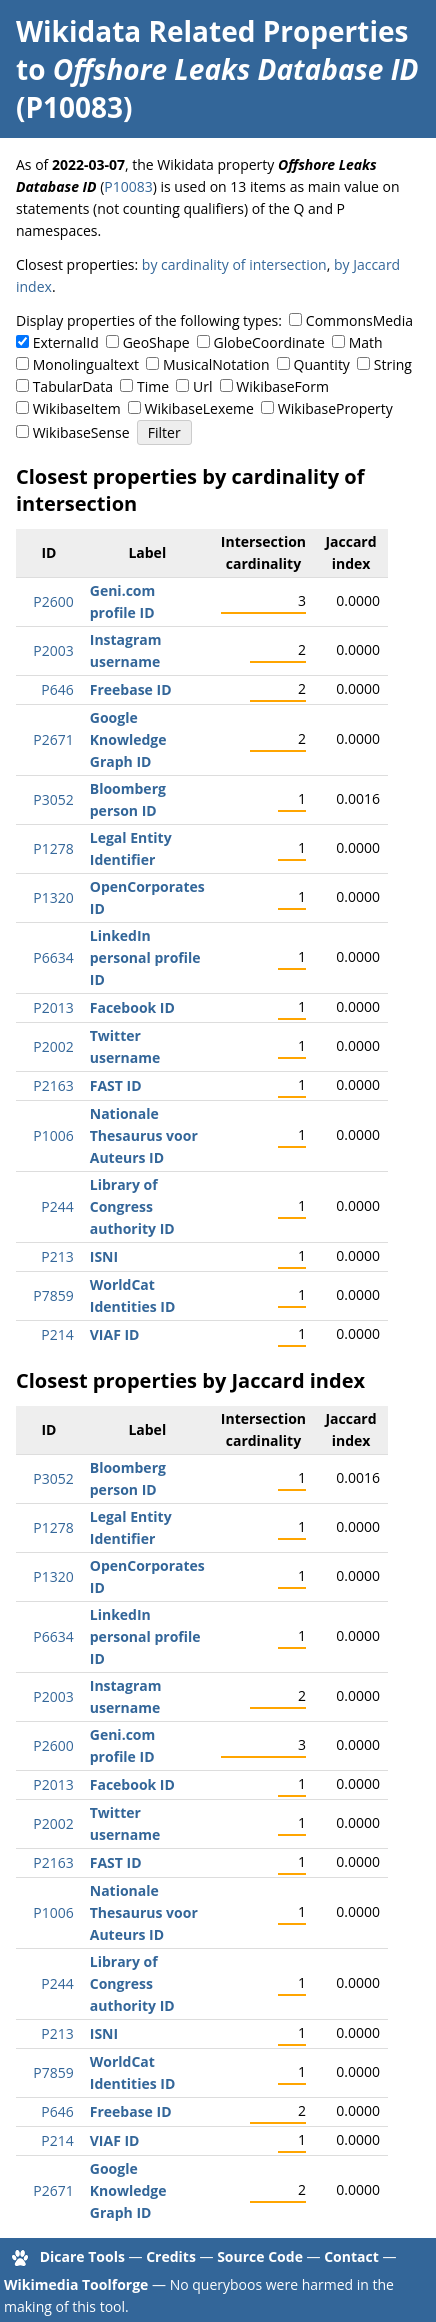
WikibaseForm (282, 386)
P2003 (53, 650)
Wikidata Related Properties (212, 31)
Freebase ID (131, 689)
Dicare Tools (82, 2256)
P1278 (53, 848)
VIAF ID (115, 1334)
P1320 (53, 897)
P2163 (53, 1085)
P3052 (53, 799)
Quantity (322, 364)
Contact (351, 2256)
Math (366, 342)
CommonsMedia (359, 320)
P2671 (53, 739)
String (393, 364)
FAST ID (116, 1085)
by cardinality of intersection (234, 264)
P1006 (53, 1135)
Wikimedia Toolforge (76, 2284)
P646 (57, 689)
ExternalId (66, 342)
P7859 (53, 1295)
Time (153, 386)
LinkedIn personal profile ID (145, 957)
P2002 (53, 1046)
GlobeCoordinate (268, 342)
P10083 (128, 186)
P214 (57, 1334)
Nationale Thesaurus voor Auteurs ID (144, 1135)
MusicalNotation (216, 364)
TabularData (73, 386)
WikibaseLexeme (199, 408)
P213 (57, 1256)
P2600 (53, 601)
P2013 (53, 1007)
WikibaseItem (77, 408)
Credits (171, 2256)
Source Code (260, 2256)
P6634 (53, 957)
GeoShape (156, 342)
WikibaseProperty (335, 408)
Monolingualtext (86, 364)
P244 (57, 1206)
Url (202, 386)
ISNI (104, 1256)
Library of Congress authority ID (132, 1206)
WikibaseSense (81, 432)
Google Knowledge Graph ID (128, 739)
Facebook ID (132, 1007)
